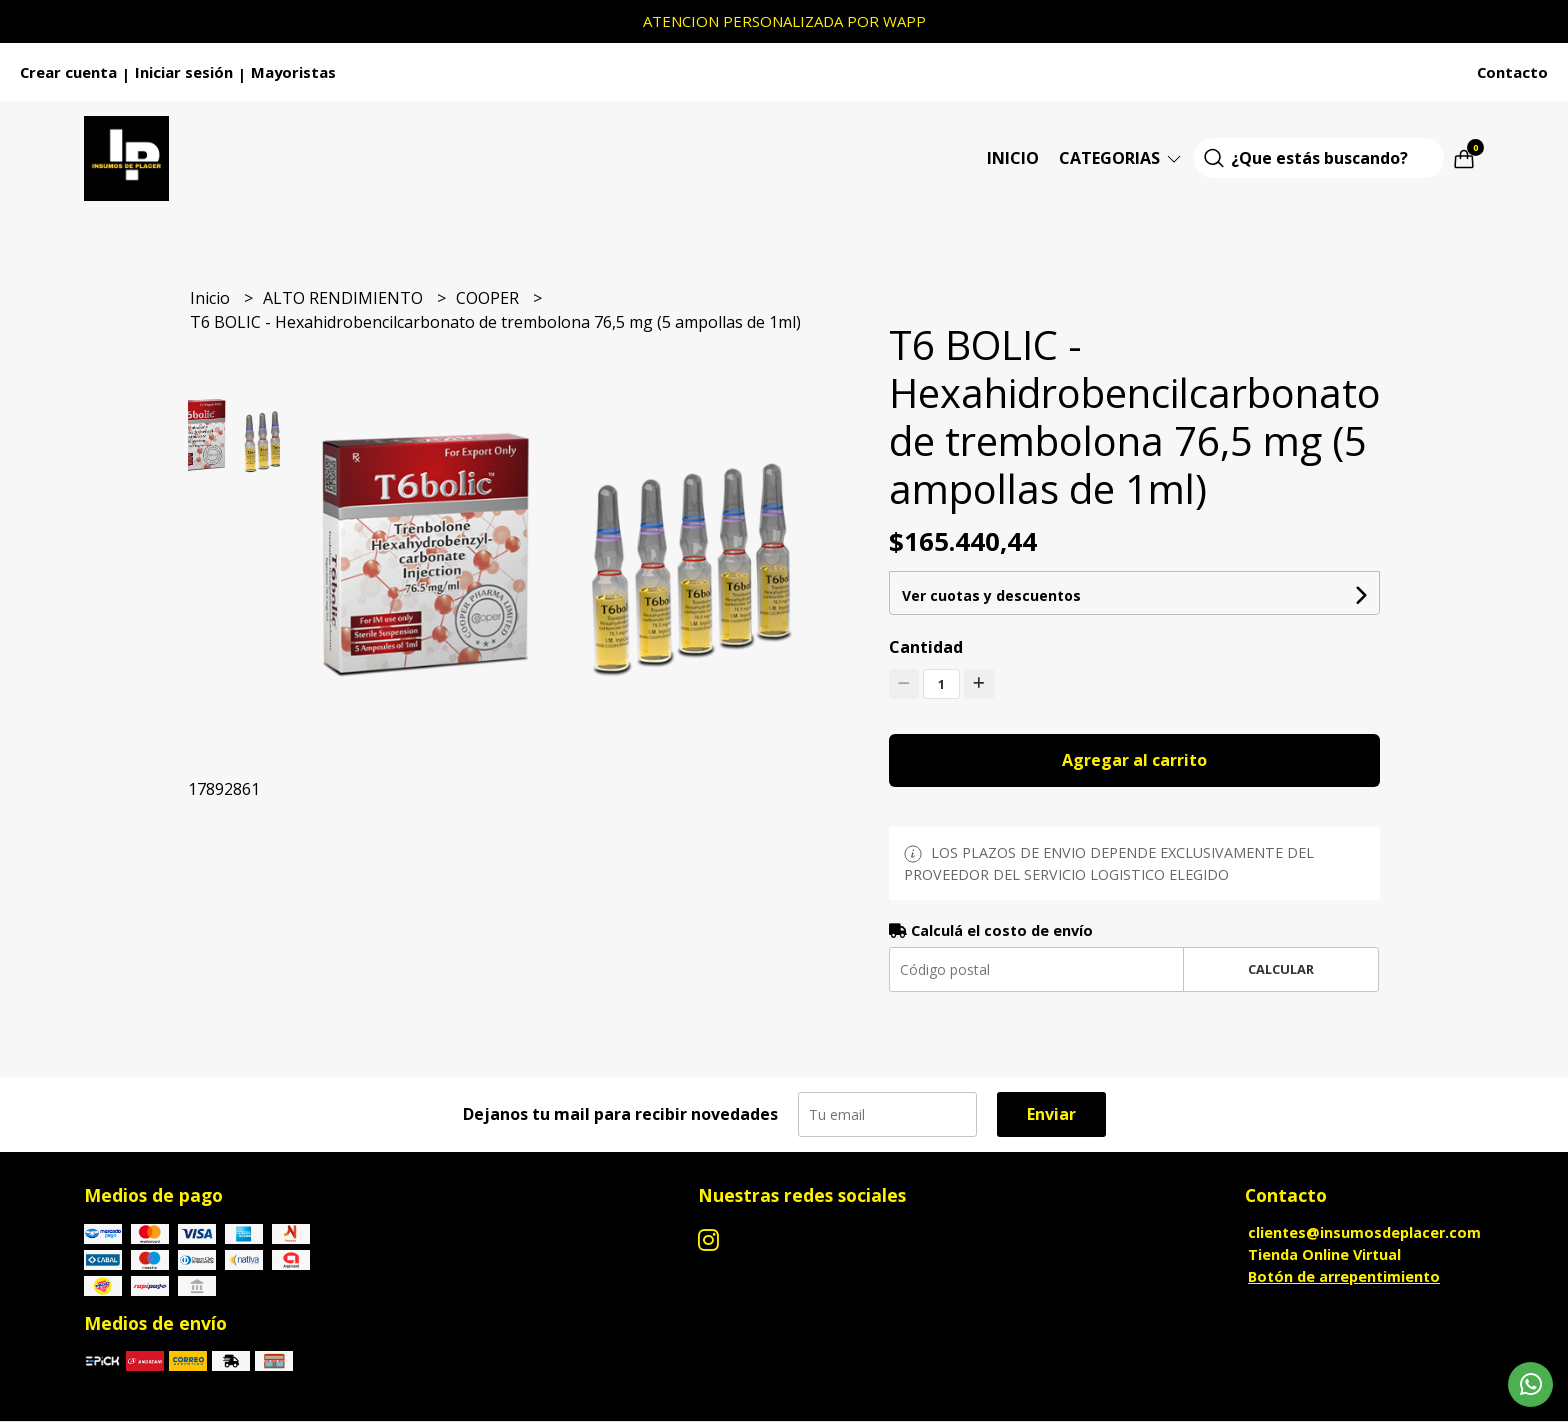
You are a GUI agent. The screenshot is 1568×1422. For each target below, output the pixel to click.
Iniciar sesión (184, 72)
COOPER (489, 298)
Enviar (1051, 1114)
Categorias (1121, 158)
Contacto (1512, 72)
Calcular (1281, 969)
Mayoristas (293, 72)
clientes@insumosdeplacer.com (1364, 1232)
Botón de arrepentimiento (1344, 1276)
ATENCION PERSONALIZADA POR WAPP (784, 21)
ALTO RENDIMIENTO (345, 298)
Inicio (1013, 158)
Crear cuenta (68, 72)
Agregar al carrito (1134, 760)
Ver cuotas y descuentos (991, 595)
